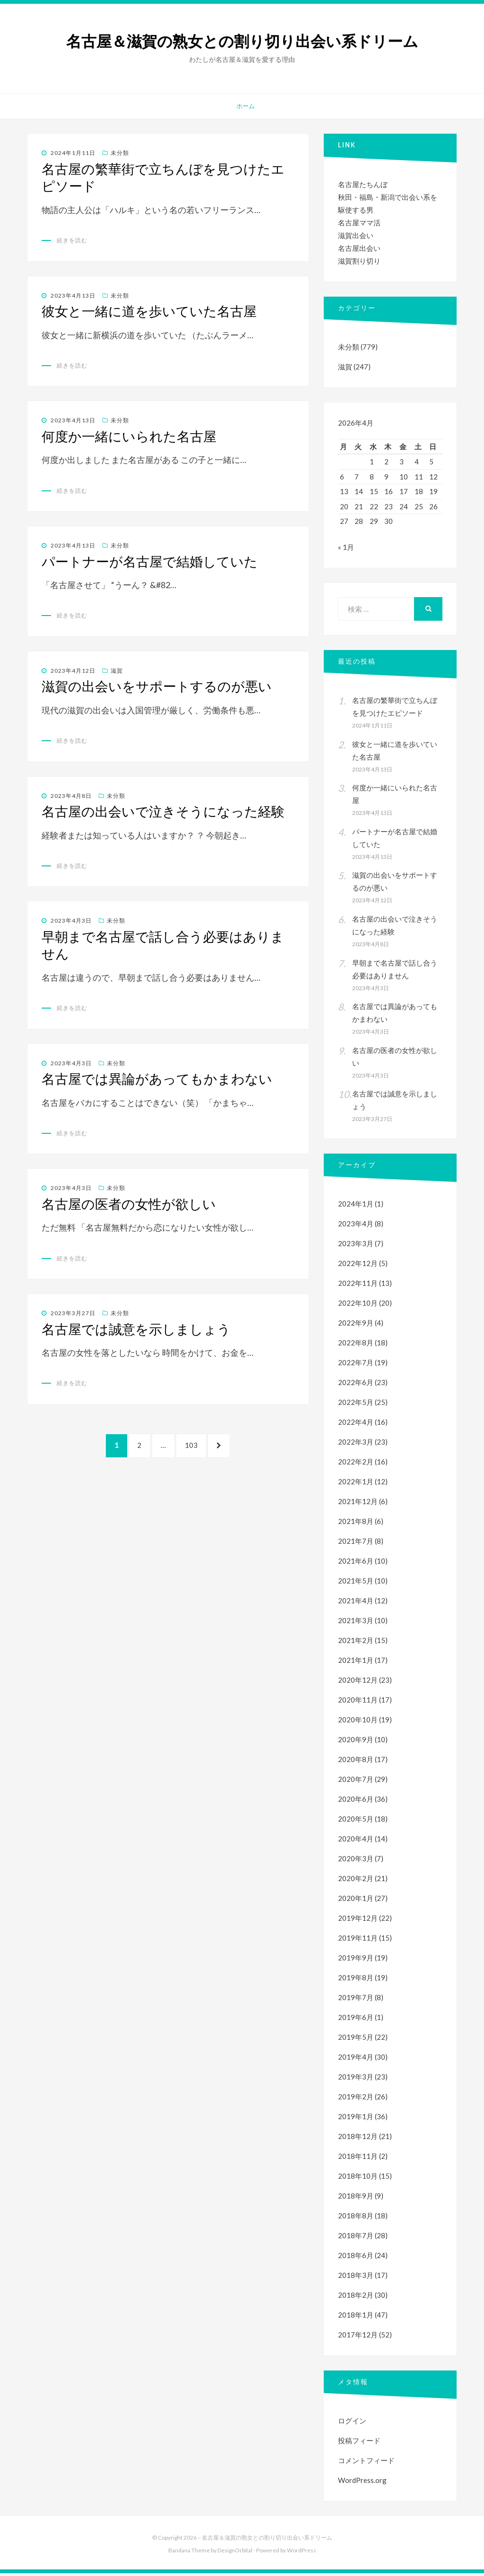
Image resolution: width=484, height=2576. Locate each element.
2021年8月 (355, 1524)
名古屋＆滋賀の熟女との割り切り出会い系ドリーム (242, 41)
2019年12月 (358, 1921)
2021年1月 (355, 1663)
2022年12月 (358, 1266)
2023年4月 (355, 1226)
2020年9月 (355, 1742)
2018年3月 (355, 2278)
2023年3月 (355, 1246)
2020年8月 (355, 1762)
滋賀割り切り (359, 261)
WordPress (301, 2553)
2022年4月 (355, 1425)
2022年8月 (355, 1345)
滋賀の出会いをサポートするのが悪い (157, 686)
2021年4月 (355, 1603)
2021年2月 (355, 1643)
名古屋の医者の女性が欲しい (129, 1204)
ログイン (352, 2423)
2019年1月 (355, 2119)
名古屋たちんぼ (363, 184)
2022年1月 (355, 1484)
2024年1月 (355, 1206)
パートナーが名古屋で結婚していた (150, 561)
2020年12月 (358, 1682)
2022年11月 (358, 1286)
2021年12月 (358, 1504)
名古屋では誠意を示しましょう (136, 1329)
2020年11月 (358, 1702)
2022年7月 (355, 1365)
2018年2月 (355, 2298)
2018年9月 (355, 2198)
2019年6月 (355, 2020)
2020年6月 (355, 1801)
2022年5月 (355, 1405)
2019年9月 (355, 1960)
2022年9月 (355, 1325)
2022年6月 (355, 1385)
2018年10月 (358, 2178)
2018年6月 (355, 2258)
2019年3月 (355, 2079)
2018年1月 (355, 2317)
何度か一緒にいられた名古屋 (129, 436)
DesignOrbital (234, 2553)
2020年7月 (355, 1782)
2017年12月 (358, 2337)
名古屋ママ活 (359, 222)
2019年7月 (355, 2000)
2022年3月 (355, 1444)
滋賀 (117, 670)
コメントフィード (366, 2463)
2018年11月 (358, 2159)
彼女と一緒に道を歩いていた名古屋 (149, 311)
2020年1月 (355, 1901)
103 (192, 1450)
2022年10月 (358, 1305)
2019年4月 (355, 2059)
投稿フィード (359, 2443)
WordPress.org (362, 2483)
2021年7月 (355, 1544)
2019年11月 (358, 1940)
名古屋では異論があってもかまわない (157, 1078)
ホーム (245, 106)
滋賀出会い (355, 235)
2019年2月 (355, 2099)
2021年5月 (355, 1583)
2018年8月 (355, 2218)
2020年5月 (355, 1821)
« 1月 (346, 550)
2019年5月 (355, 2040)
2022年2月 (355, 1464)
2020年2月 (355, 1881)
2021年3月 (355, 1623)
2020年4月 (355, 1841)
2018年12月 (358, 2139)
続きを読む (72, 240)
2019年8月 (355, 1980)
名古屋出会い (359, 248)
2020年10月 (358, 1722)
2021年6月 (355, 1563)
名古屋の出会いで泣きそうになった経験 (163, 811)
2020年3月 (355, 1861)
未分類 (120, 152)
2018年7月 (355, 2238)
